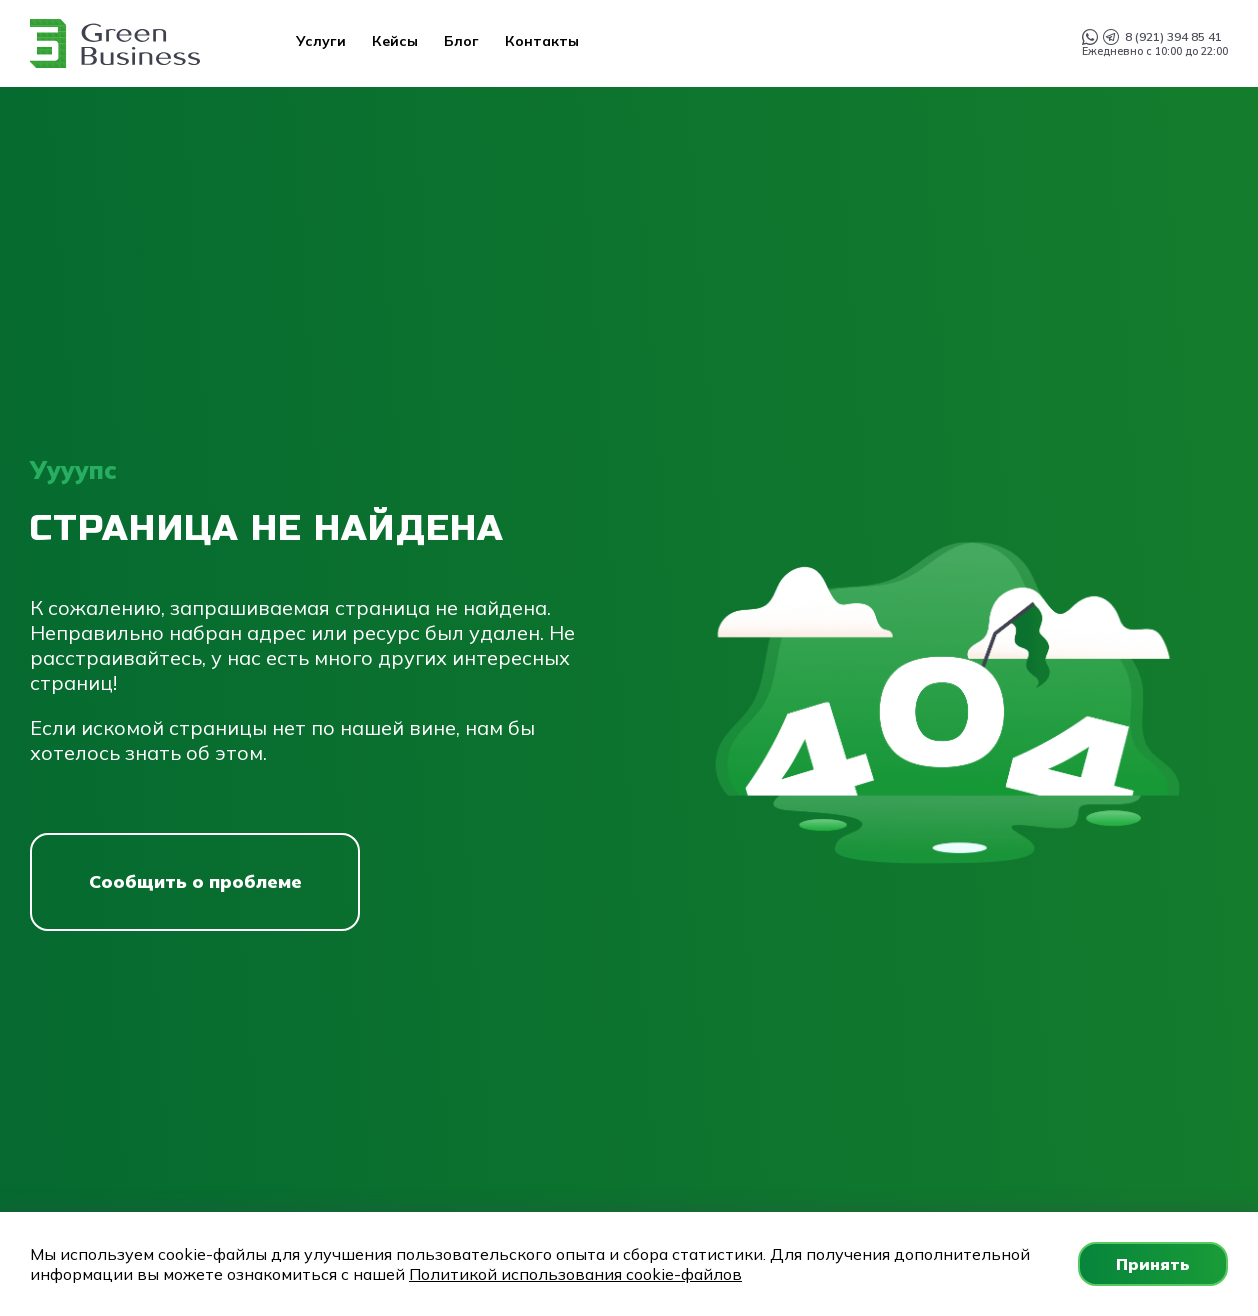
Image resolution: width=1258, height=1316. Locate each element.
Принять (1153, 1264)
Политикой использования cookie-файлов (575, 1274)
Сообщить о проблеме (195, 881)
